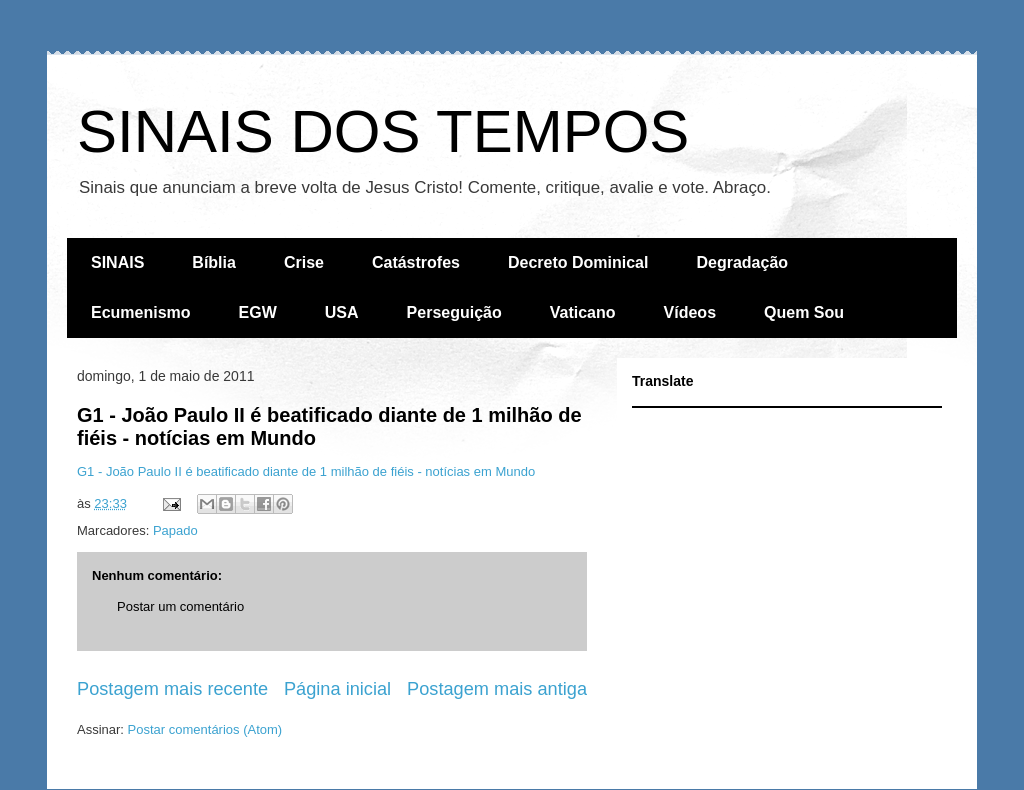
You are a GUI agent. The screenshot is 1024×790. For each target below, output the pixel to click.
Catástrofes (416, 262)
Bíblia (214, 262)
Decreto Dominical (578, 262)
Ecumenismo (141, 312)
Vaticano (583, 312)
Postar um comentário (180, 606)
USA (342, 312)
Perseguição (454, 312)
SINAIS (117, 262)
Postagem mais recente (172, 689)
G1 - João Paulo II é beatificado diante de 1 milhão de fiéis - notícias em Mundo (306, 471)
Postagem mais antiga (497, 689)
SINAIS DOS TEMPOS (383, 131)
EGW (258, 312)
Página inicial (337, 689)
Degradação (742, 262)
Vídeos (690, 312)
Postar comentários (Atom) (205, 729)
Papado (175, 530)
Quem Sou (804, 312)
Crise (304, 262)
